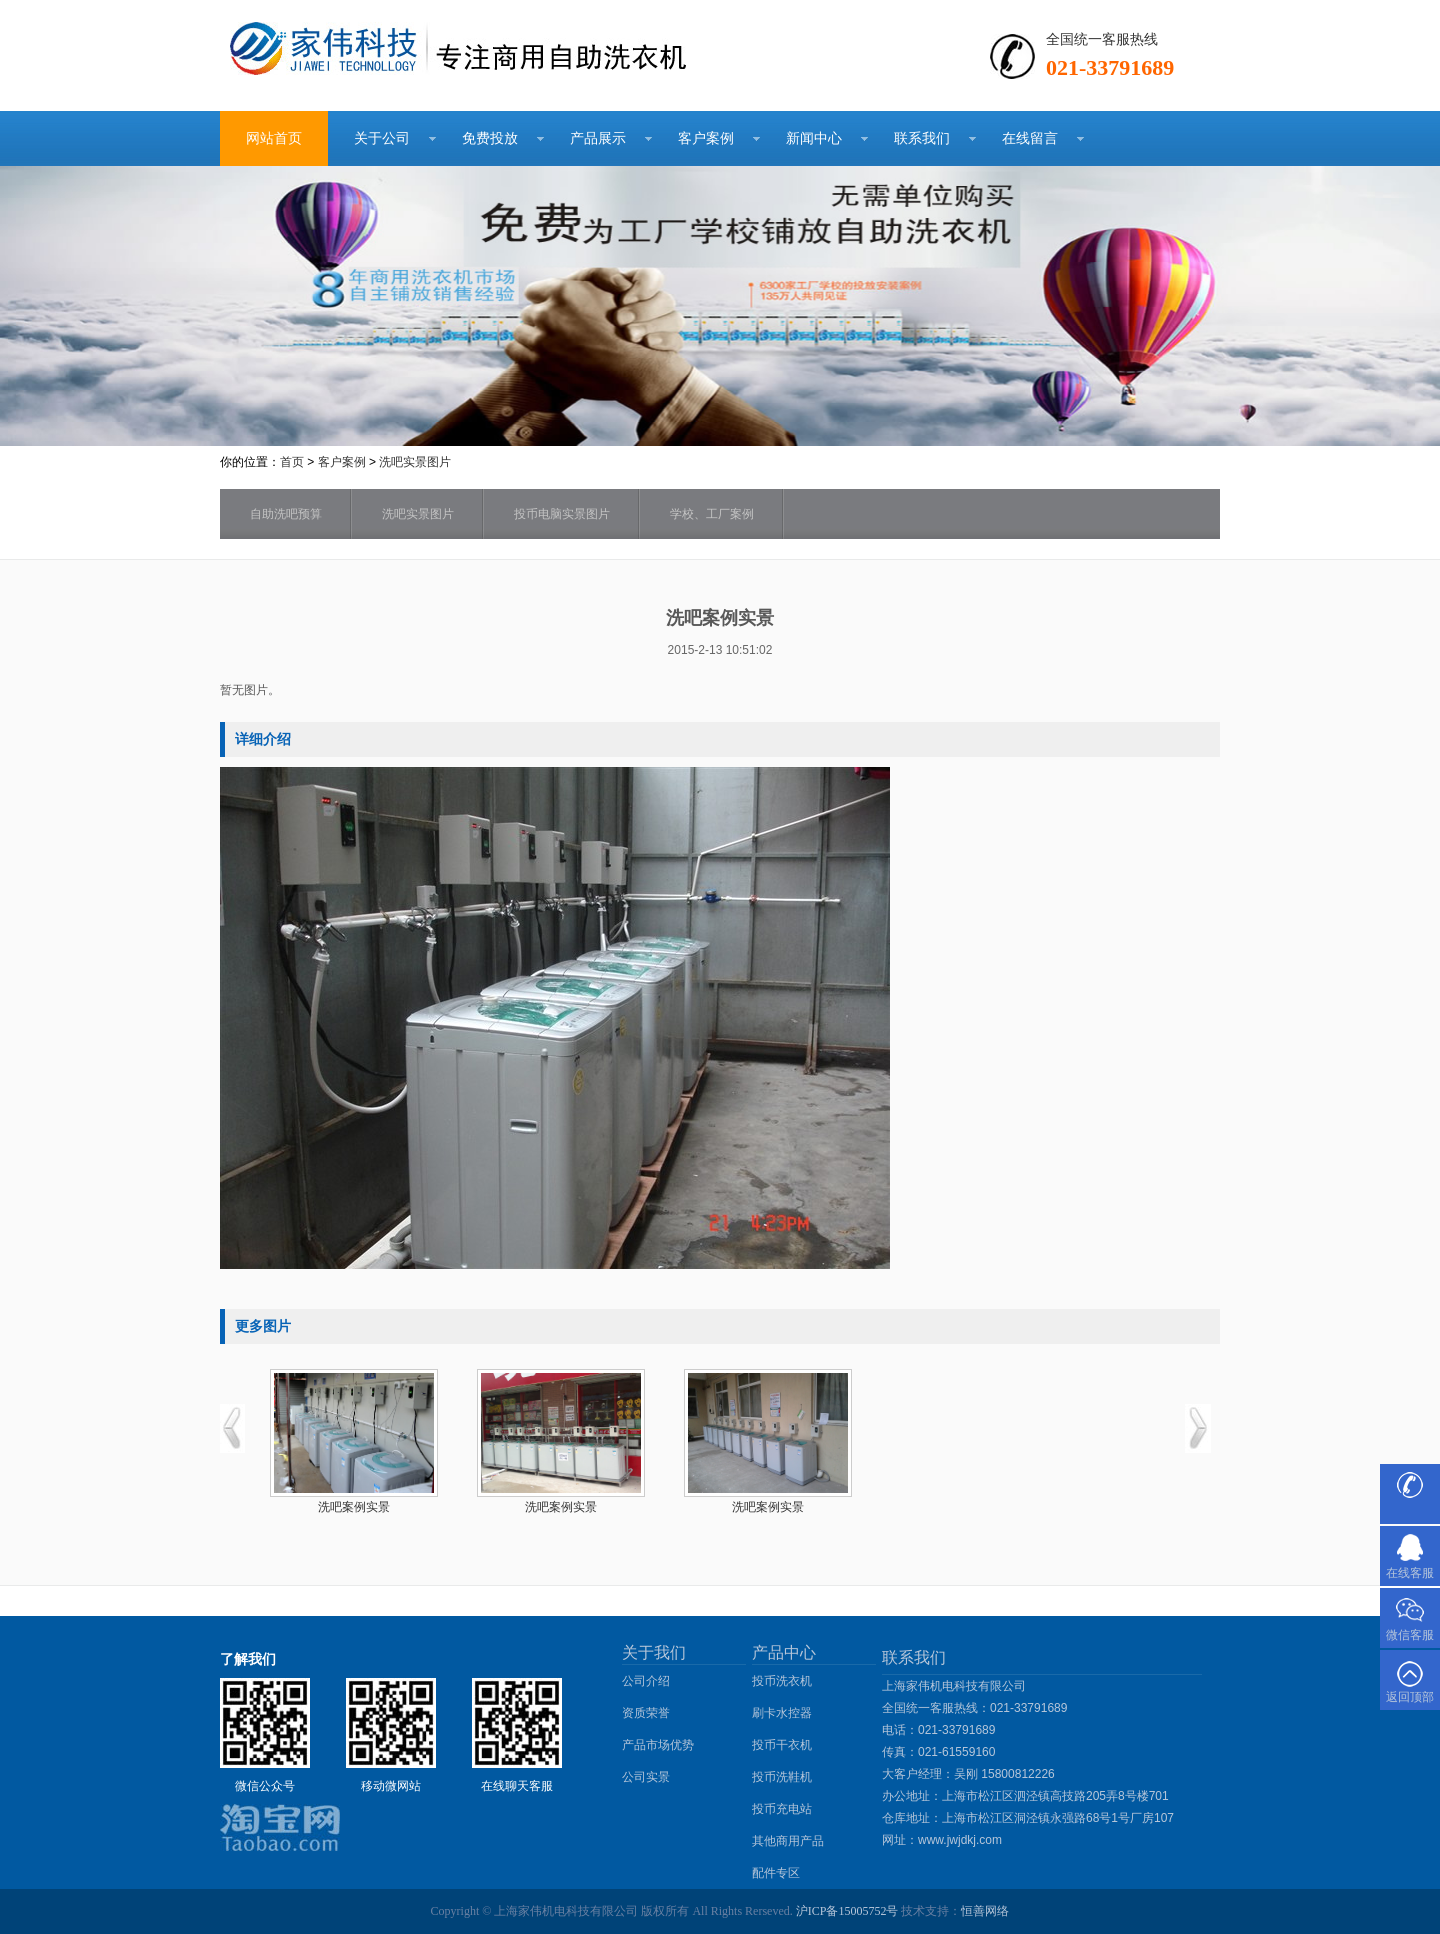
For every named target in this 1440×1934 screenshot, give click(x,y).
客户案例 (706, 138)
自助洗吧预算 (286, 514)
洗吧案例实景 (354, 1507)
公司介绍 (646, 1681)
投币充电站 (782, 1809)
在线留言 (1030, 138)
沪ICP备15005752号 (847, 1911)
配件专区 (776, 1873)
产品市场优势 (658, 1745)
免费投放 (490, 138)
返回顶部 (1410, 1697)
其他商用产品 (788, 1841)
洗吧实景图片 (415, 462)
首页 (292, 462)
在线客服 (1410, 1573)
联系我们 (922, 138)
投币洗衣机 (782, 1681)
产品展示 (598, 138)
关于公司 (382, 138)
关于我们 (654, 1652)
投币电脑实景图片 (562, 514)
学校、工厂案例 (712, 514)
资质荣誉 (646, 1713)
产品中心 (784, 1652)
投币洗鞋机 (782, 1777)
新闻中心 (814, 138)
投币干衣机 (782, 1745)
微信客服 (1410, 1635)
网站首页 (274, 138)
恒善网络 (985, 1911)
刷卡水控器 (782, 1713)
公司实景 (646, 1777)
